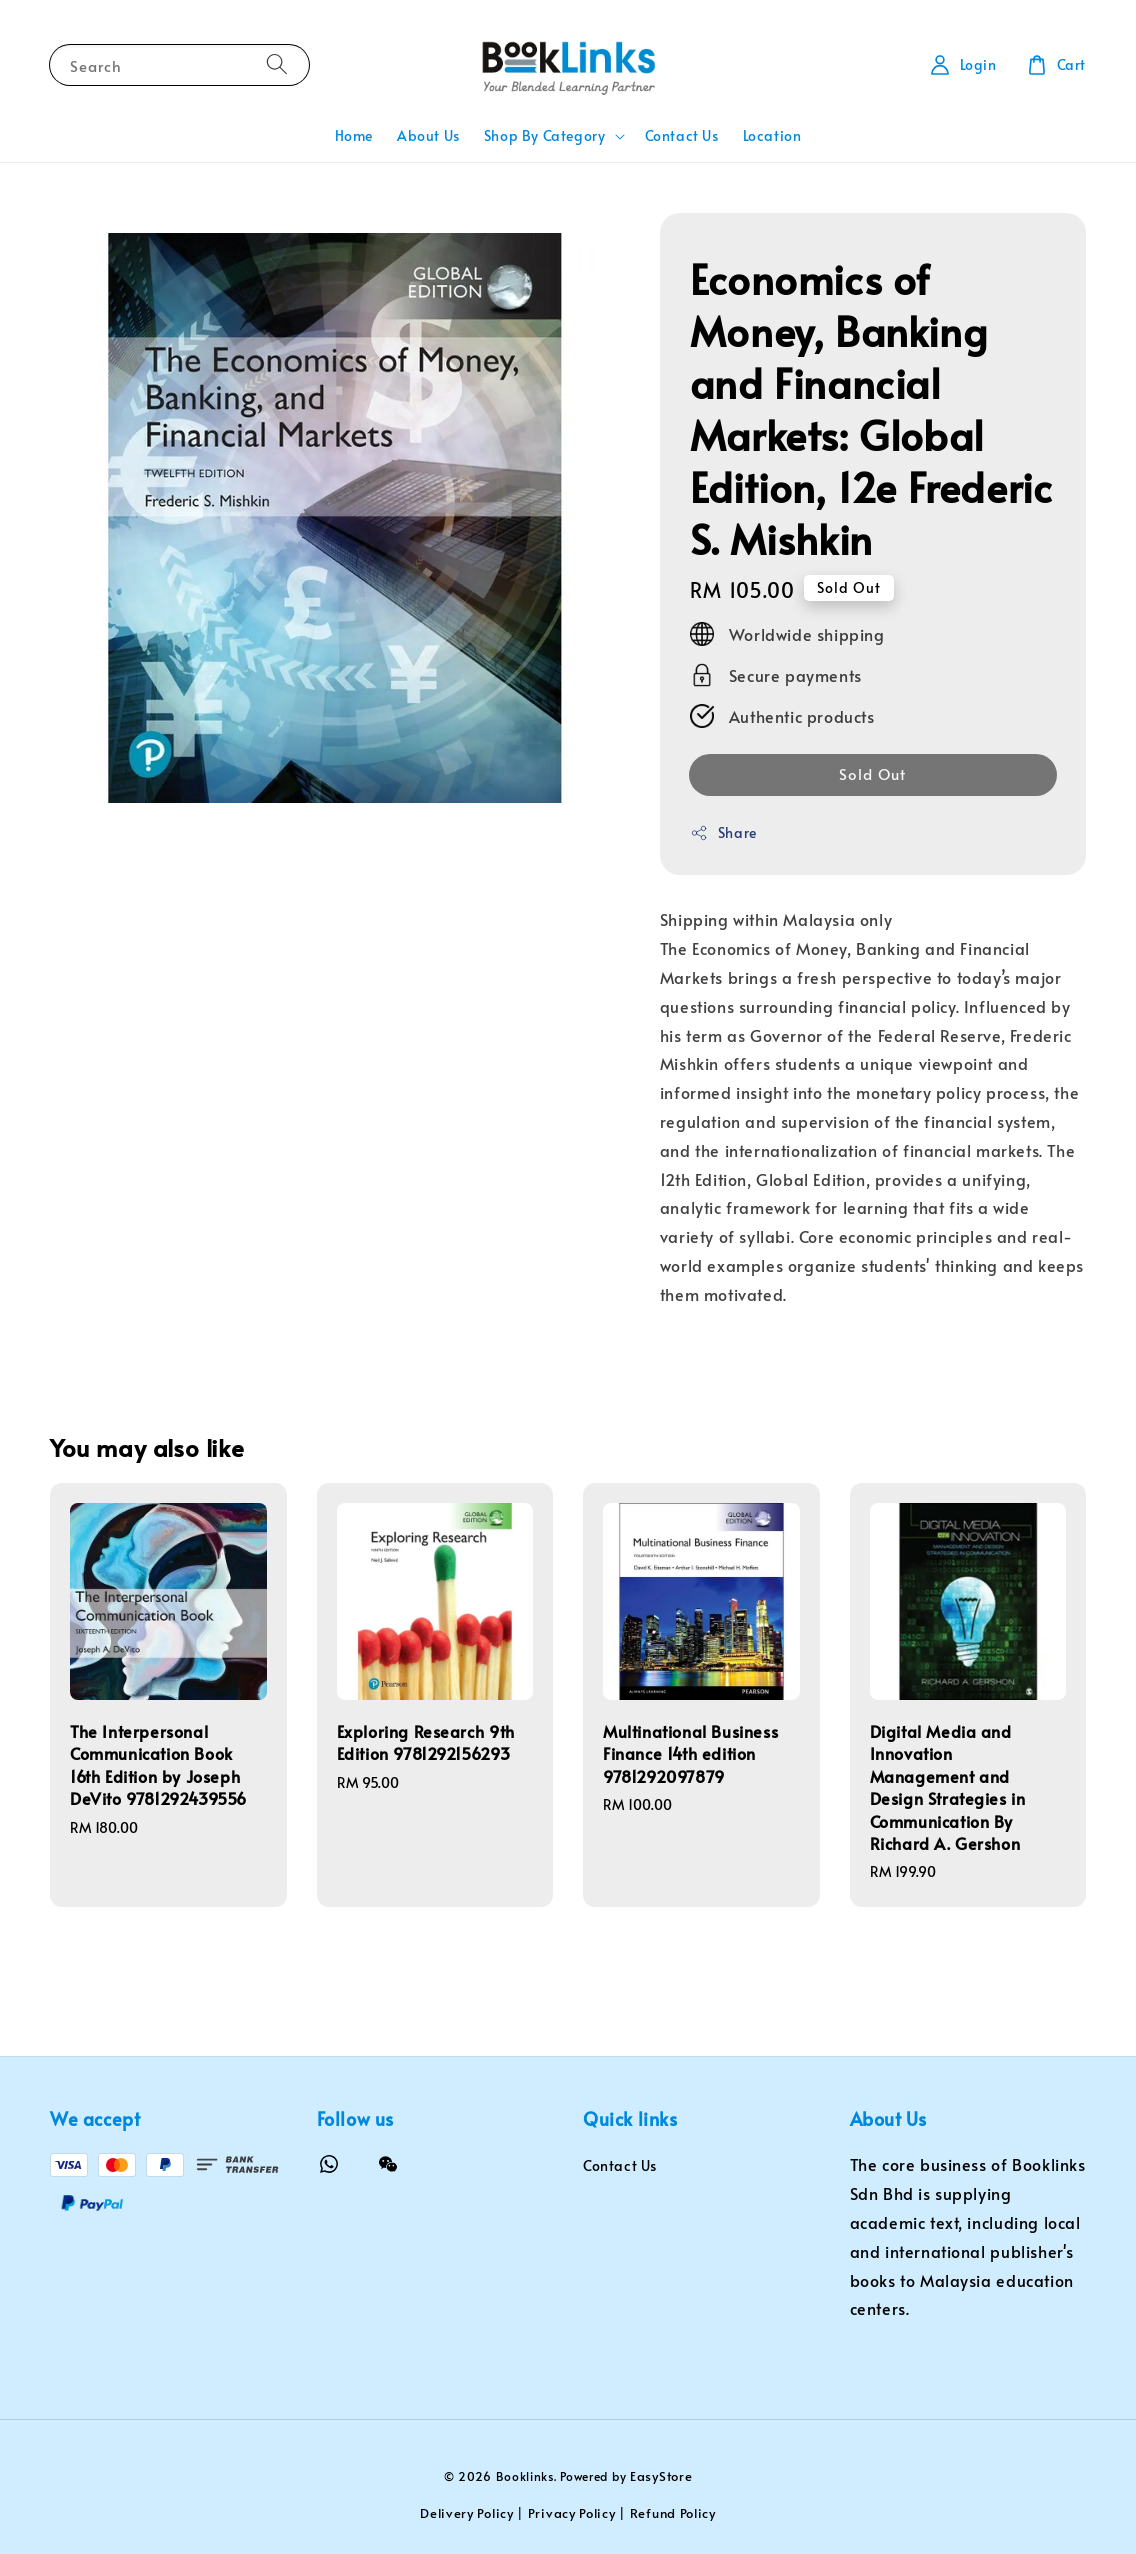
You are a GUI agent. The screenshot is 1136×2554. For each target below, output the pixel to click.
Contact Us (682, 135)
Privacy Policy (572, 2513)
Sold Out (872, 773)
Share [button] (723, 832)
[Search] (277, 64)
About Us (428, 135)
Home (354, 135)
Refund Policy (673, 2513)
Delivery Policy (467, 2513)
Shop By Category (545, 136)
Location (772, 135)
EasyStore (661, 2476)
